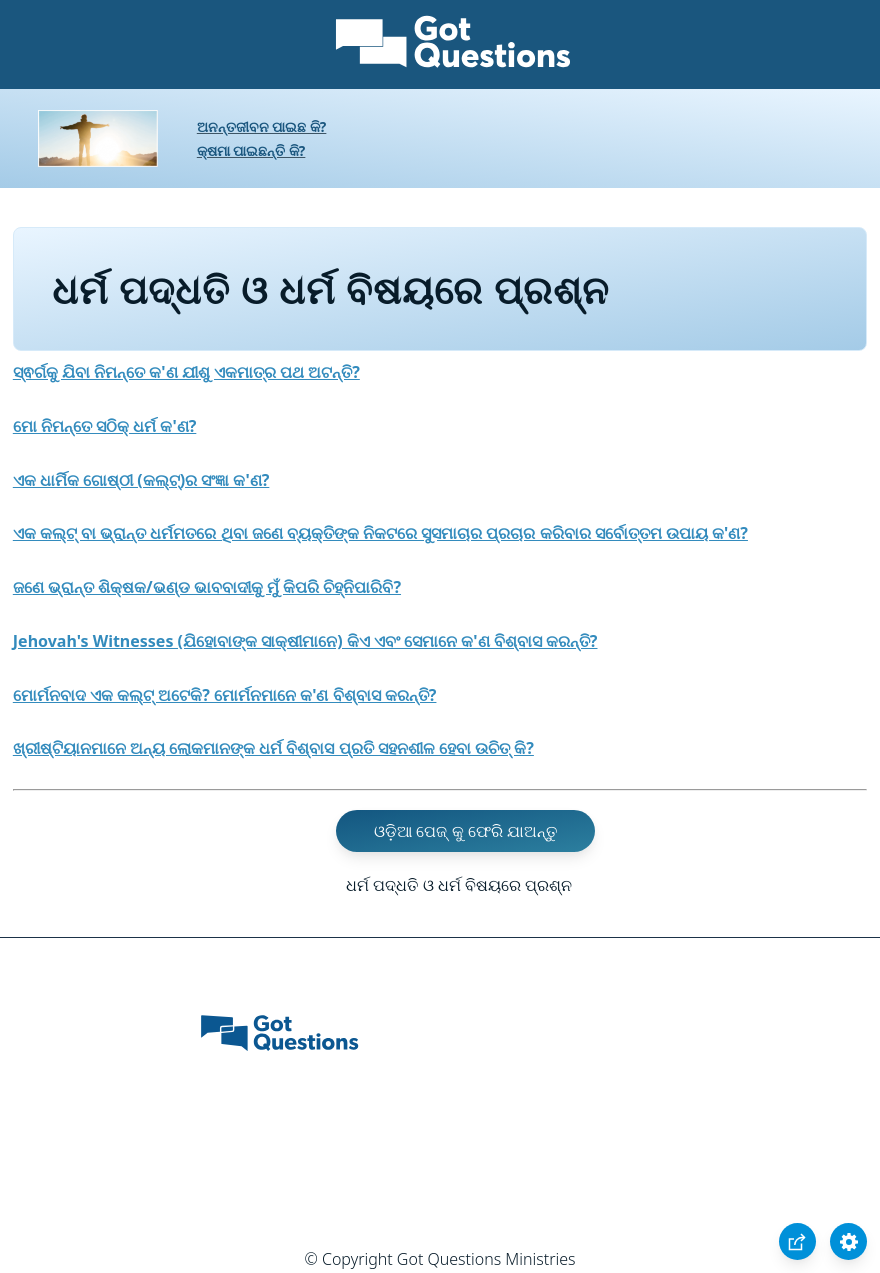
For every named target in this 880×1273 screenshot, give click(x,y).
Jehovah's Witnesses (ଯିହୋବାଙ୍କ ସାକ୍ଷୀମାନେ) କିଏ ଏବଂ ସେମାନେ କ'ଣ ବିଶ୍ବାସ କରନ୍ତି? (305, 641)
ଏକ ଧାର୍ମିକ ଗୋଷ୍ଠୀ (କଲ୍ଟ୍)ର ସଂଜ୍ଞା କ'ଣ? (141, 480)
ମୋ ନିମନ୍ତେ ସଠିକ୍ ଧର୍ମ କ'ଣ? (105, 426)
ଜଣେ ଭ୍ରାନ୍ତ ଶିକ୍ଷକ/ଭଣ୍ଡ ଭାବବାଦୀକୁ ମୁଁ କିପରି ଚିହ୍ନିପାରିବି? (207, 587)
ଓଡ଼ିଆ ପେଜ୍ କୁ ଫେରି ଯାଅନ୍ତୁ (465, 831)
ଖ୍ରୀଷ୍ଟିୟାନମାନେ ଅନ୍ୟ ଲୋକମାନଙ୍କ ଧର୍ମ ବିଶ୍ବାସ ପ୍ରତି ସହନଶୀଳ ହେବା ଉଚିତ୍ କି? (273, 748)
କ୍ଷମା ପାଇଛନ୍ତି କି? (251, 150)
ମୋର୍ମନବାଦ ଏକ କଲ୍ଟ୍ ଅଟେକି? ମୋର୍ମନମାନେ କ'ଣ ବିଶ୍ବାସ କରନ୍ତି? (225, 695)
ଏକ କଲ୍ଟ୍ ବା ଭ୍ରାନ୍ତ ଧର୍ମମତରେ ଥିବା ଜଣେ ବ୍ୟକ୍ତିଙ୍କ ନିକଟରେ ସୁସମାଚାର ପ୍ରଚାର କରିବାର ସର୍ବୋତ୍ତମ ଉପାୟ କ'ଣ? (380, 533)
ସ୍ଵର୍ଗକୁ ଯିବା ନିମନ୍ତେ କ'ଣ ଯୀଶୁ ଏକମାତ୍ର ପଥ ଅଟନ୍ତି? (186, 372)
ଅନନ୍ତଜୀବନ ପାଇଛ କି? (262, 126)
